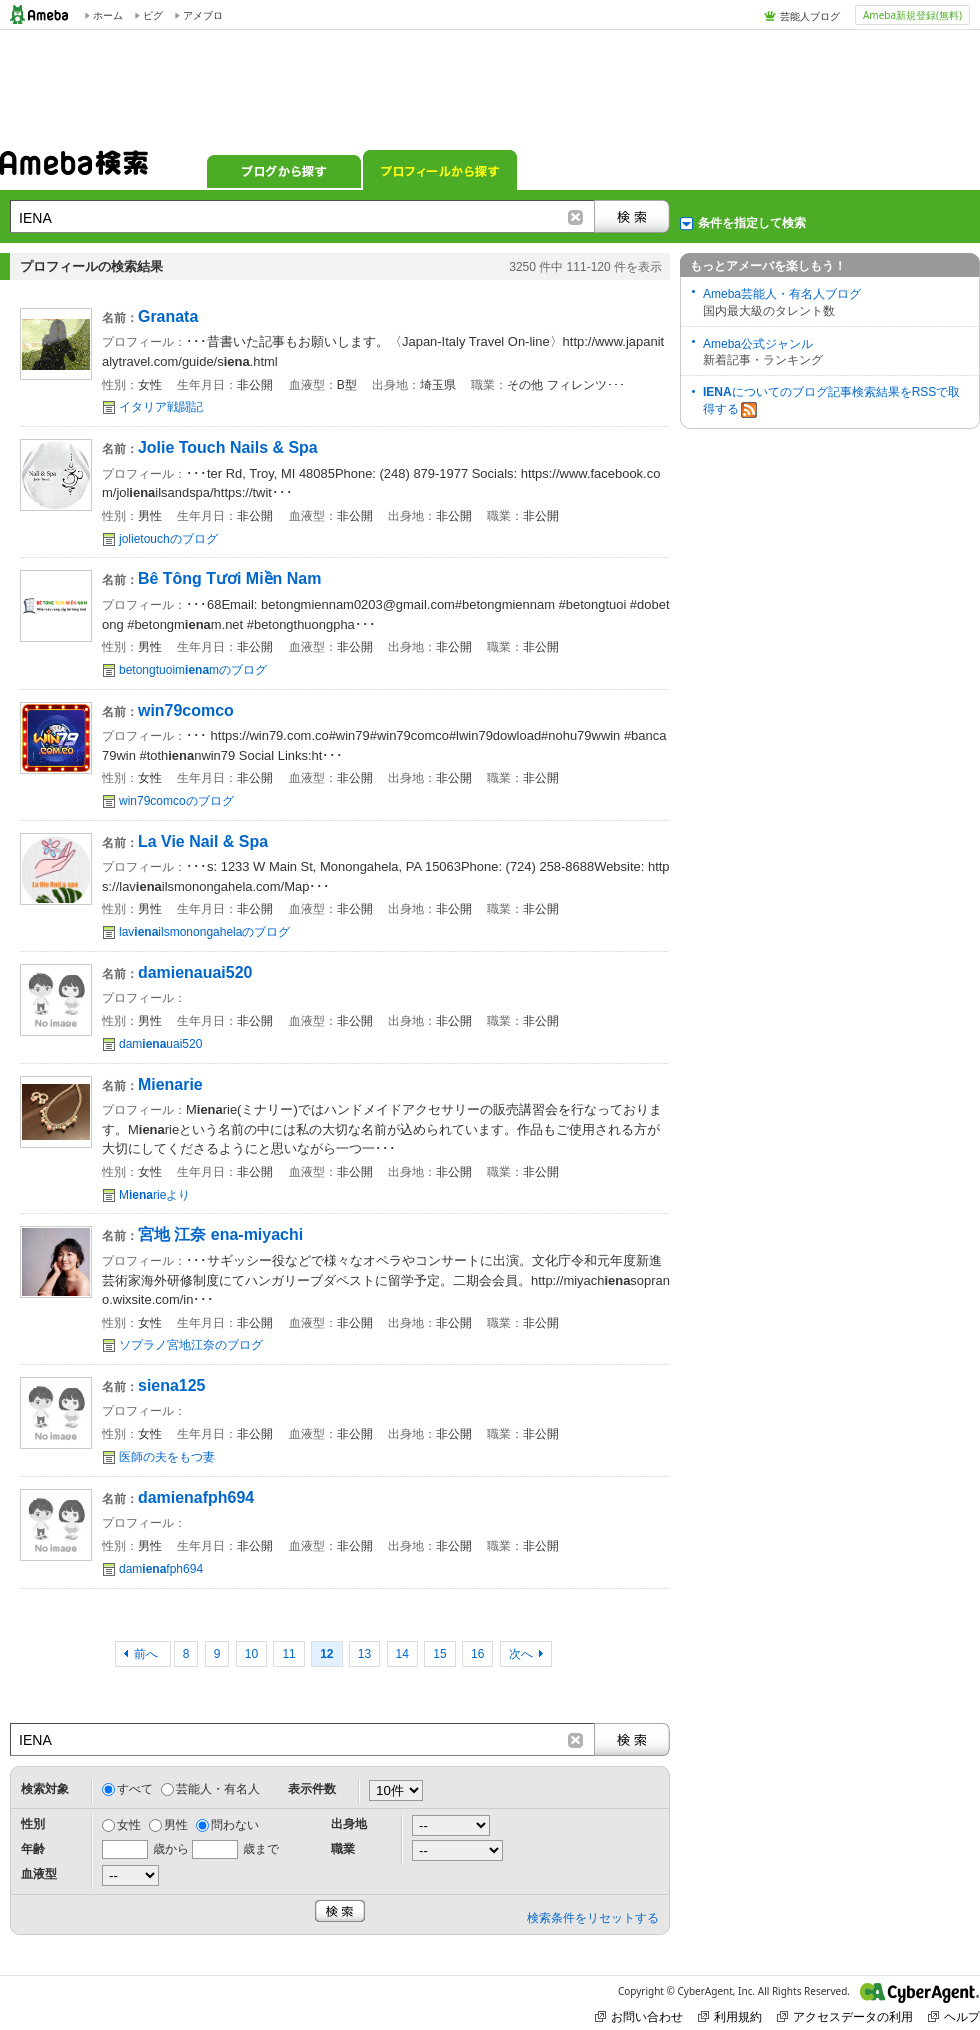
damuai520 (160, 1044)
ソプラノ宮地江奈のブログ (191, 1345)
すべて (135, 1789)
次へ (521, 1654)
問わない (235, 1825)
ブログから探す (284, 170)
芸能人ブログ (810, 16)
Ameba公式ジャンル (758, 344)
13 (364, 1654)
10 (251, 1654)
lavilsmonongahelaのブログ (204, 932)
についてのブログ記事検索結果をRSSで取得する (831, 401)
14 (402, 1654)
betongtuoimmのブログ (193, 670)
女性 (129, 1825)
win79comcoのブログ (176, 801)
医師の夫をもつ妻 (167, 1457)
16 (477, 1654)
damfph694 (161, 1569)
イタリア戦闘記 (161, 407)
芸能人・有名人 (218, 1789)
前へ (147, 1654)
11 (288, 1654)
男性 (176, 1825)
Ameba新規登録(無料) (912, 15)
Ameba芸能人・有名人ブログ (782, 294)
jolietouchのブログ (168, 539)
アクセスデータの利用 (845, 2016)
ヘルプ (954, 2016)
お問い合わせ (639, 2016)
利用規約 (730, 2016)
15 (439, 1654)
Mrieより (154, 1195)
